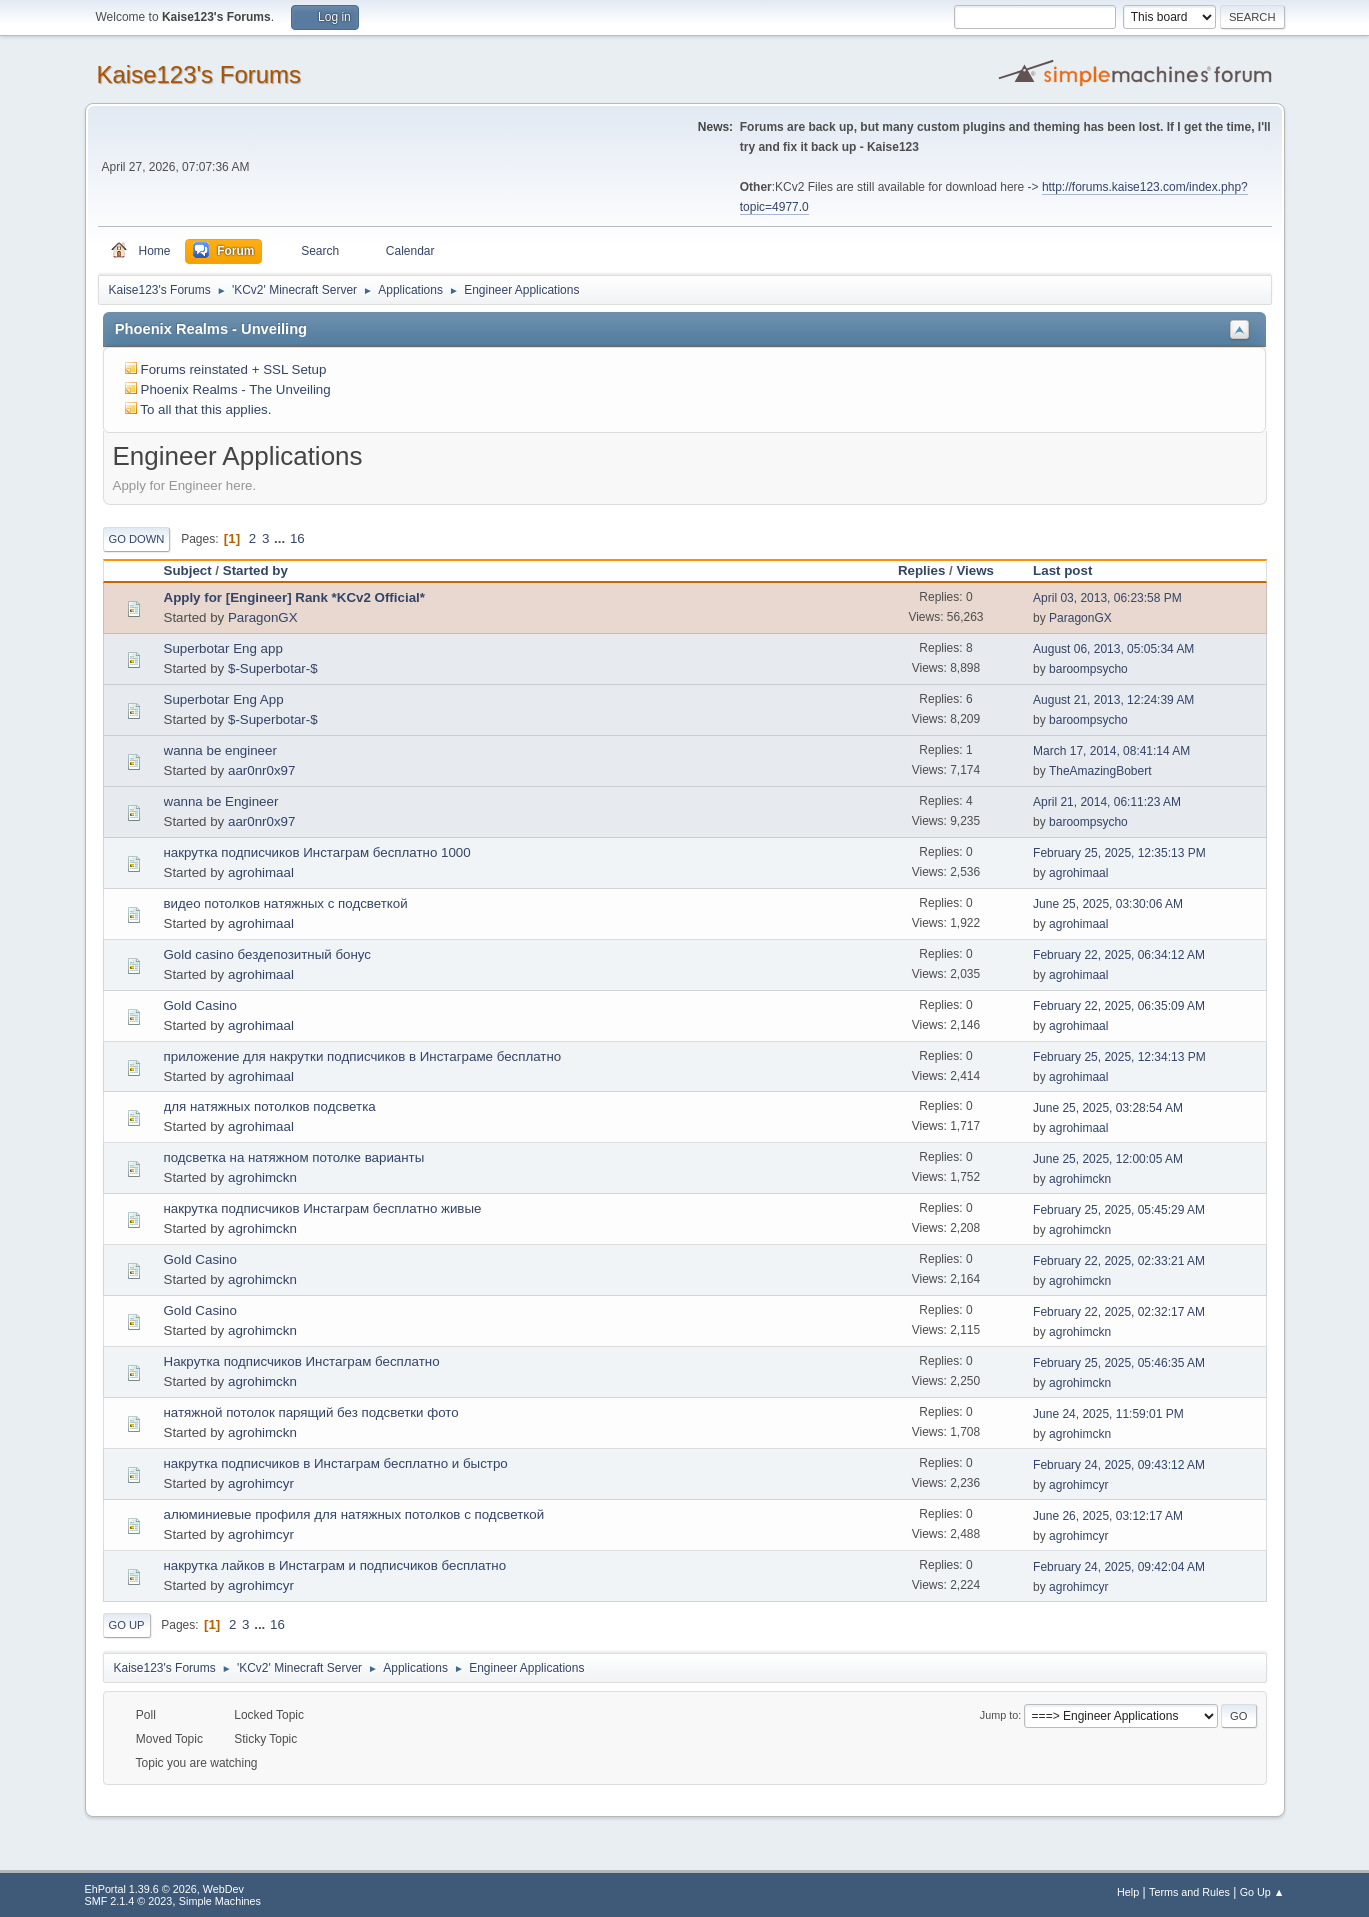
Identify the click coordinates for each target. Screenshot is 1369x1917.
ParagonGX (263, 617)
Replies (921, 570)
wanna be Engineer (221, 801)
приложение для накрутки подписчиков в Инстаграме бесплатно (363, 1056)
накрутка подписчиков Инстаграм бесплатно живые (323, 1208)
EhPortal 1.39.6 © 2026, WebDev (164, 1889)
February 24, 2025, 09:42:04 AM (1119, 1567)
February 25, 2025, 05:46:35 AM (1119, 1363)
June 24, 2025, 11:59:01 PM (1108, 1414)
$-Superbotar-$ (273, 668)
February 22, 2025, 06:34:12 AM (1119, 955)
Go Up (127, 1625)
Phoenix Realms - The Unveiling (236, 389)
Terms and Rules (1189, 1892)
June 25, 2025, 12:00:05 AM (1108, 1159)
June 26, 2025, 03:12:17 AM (1108, 1516)
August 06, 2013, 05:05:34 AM (1113, 649)
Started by (264, 570)
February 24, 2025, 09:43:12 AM (1119, 1465)
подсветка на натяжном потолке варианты (294, 1157)
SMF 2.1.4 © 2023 (129, 1901)
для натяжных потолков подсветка (270, 1106)
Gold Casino (200, 1005)
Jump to (999, 1715)
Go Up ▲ (1262, 1892)
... (281, 538)
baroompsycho (1088, 669)
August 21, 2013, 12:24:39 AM (1113, 700)
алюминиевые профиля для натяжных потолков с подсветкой (354, 1514)
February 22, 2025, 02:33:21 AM (1119, 1261)
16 (297, 538)
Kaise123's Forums (199, 74)
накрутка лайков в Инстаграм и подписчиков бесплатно (335, 1565)
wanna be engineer (220, 750)
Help (1128, 1892)
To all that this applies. (205, 409)
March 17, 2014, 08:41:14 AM (1111, 751)
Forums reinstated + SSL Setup (234, 369)
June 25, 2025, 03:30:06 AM (1108, 904)
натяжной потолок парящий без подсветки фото (311, 1412)
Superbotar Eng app (223, 648)
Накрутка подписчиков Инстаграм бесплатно (302, 1361)
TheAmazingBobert (1100, 771)
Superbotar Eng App (224, 699)
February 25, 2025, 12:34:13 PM (1119, 1057)
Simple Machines (220, 1901)
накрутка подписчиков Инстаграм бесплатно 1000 (317, 852)
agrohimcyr (261, 1483)
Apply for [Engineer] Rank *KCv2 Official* (294, 597)
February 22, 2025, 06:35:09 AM (1119, 1006)
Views (975, 570)
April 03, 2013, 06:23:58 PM (1107, 598)
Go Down (137, 539)
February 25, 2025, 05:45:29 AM (1119, 1210)
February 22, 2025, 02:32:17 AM (1119, 1312)
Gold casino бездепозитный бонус (268, 954)
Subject (188, 570)
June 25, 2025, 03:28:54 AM (1108, 1108)
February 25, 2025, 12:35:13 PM (1119, 853)
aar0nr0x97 (261, 770)
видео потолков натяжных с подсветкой (286, 903)
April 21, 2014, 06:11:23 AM (1107, 802)
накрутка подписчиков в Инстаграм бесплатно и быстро (336, 1463)
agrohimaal (261, 872)
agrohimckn (262, 1177)
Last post (1062, 570)
